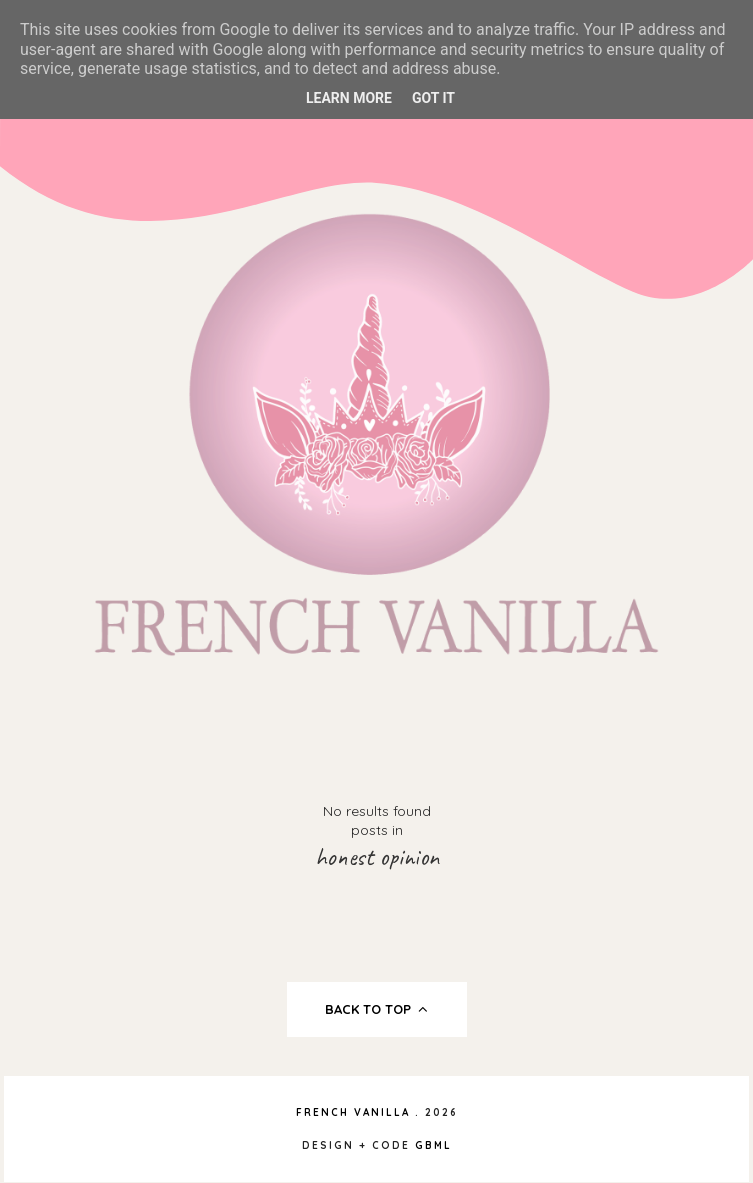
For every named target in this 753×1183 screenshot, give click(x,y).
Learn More (349, 98)
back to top (376, 1009)
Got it (433, 98)
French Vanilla (353, 1112)
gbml (433, 1145)
